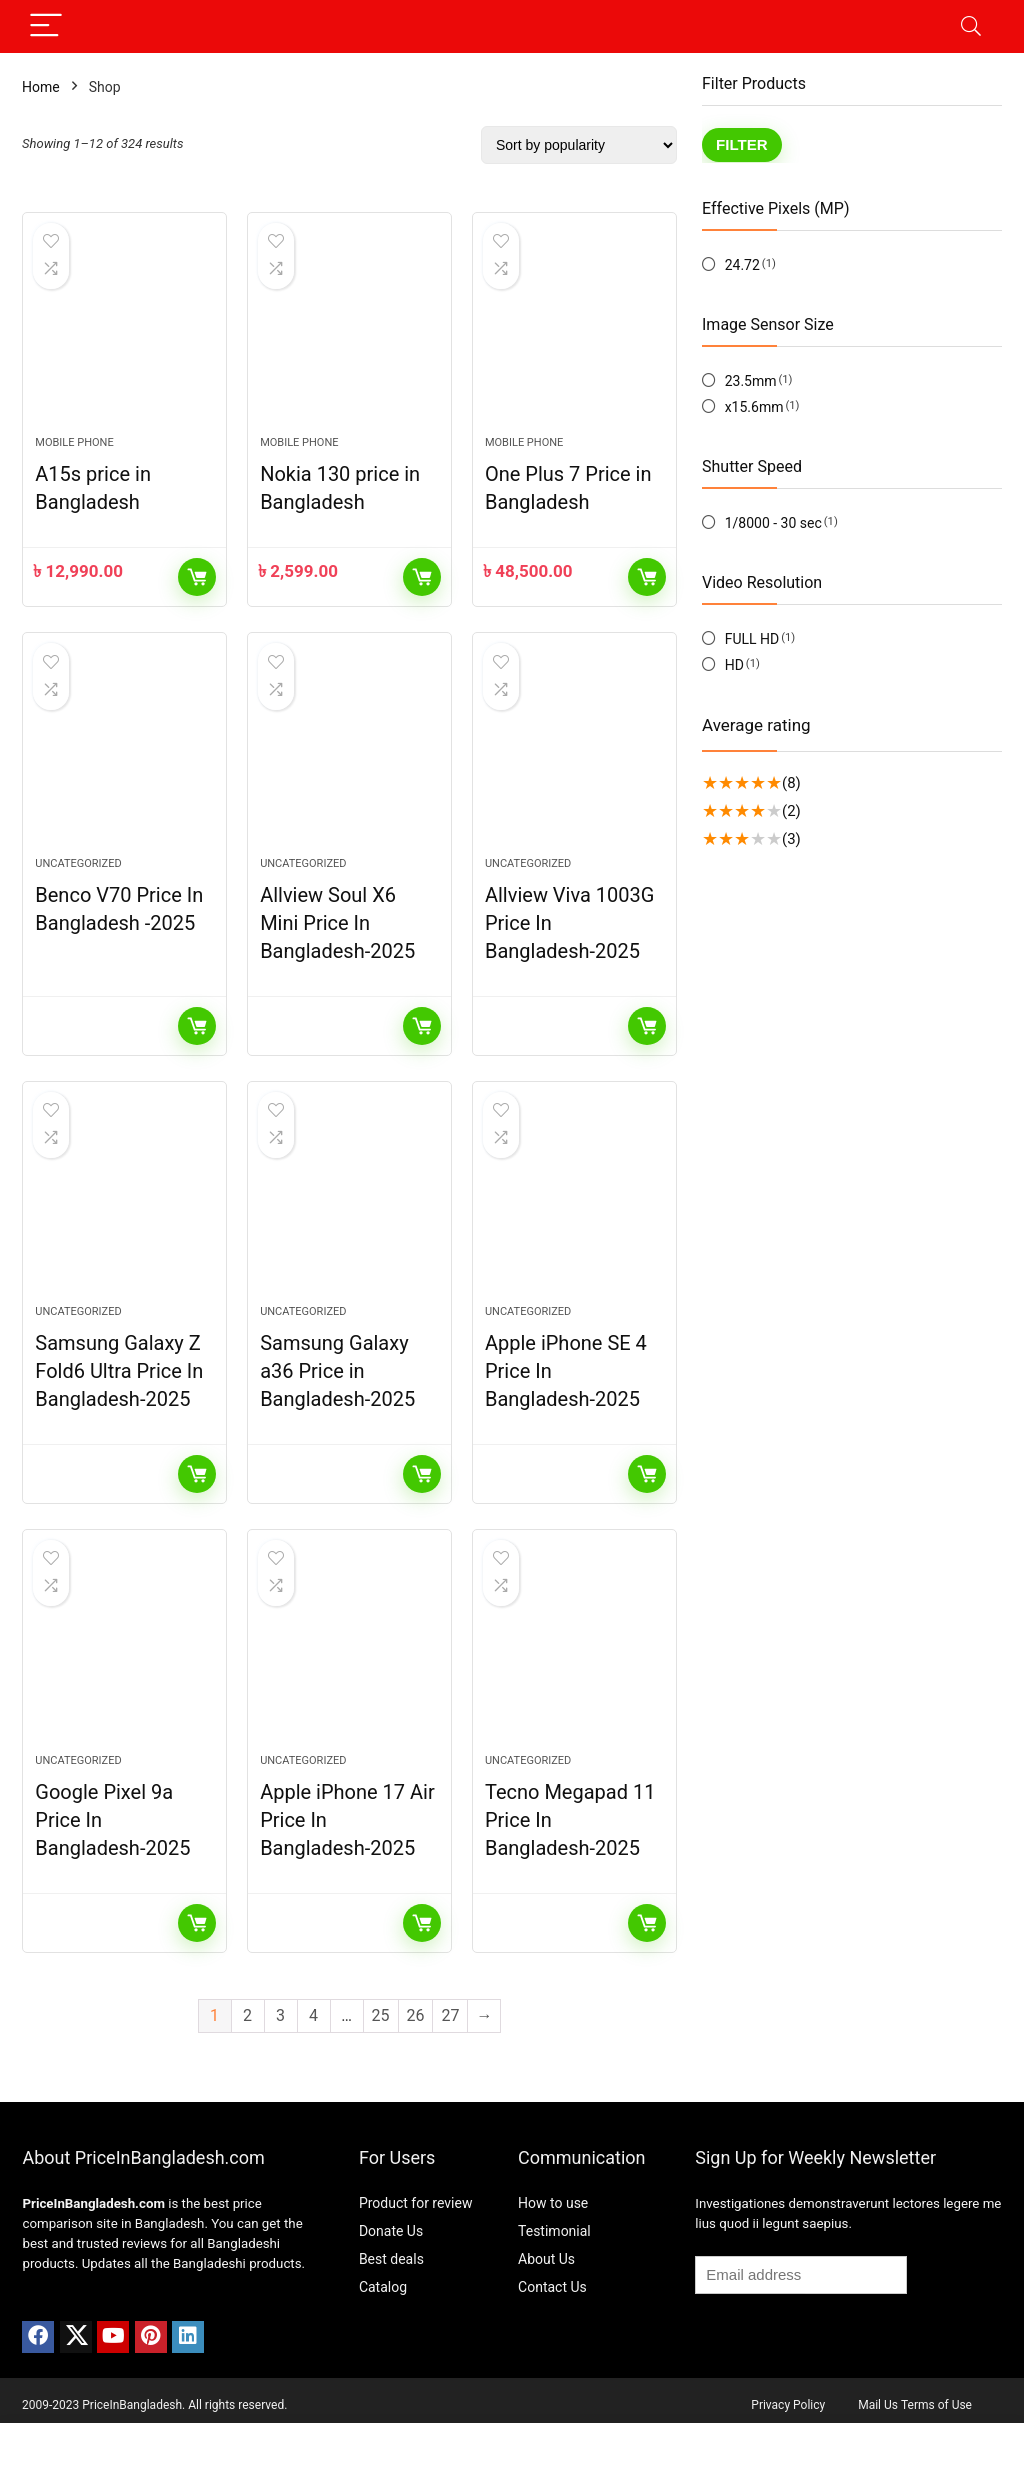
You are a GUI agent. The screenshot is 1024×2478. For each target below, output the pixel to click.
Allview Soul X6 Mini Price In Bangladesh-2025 (337, 946)
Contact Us (552, 2333)
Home (41, 87)
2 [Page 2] (247, 2061)
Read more (197, 1049)
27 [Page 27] (450, 2061)
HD (734, 665)
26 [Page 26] (416, 2061)
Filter (742, 144)
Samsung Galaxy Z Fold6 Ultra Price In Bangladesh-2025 (119, 1406)
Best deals (391, 2305)
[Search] (971, 26)
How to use (553, 2249)
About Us (546, 2305)
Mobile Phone (74, 454)
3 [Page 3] (280, 2061)
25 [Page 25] (381, 2061)
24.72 (742, 265)
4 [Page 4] (313, 2061)
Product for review (416, 2249)
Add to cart (197, 589)
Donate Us (391, 2277)
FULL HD (752, 639)
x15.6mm (754, 407)
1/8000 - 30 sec (773, 523)
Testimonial (554, 2277)
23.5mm (751, 381)
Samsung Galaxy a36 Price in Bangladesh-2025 (337, 1406)
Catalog (383, 2333)
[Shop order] (579, 145)
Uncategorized (78, 886)
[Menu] (46, 26)
